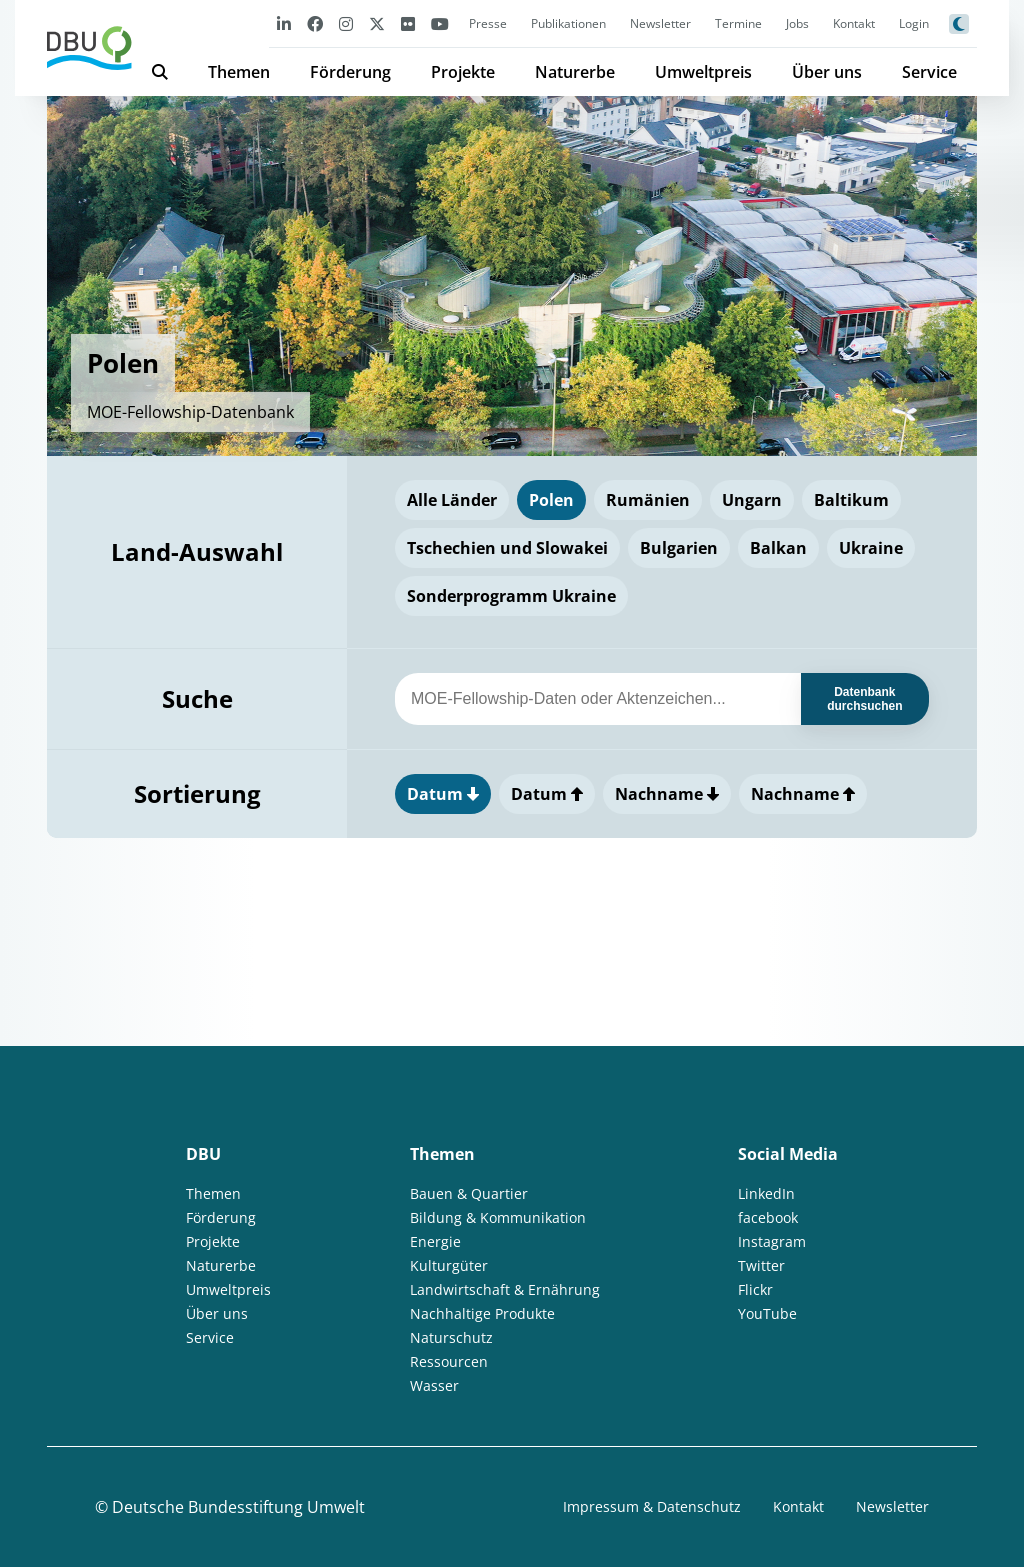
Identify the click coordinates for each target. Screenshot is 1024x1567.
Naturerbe (575, 72)
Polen (551, 500)
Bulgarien (679, 548)
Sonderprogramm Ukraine (511, 596)
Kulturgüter (449, 1265)
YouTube (767, 1313)
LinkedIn (766, 1193)
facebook (768, 1217)
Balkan (778, 548)
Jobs (797, 23)
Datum (443, 794)
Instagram (772, 1241)
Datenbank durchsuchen (864, 699)
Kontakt (854, 23)
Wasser (434, 1385)
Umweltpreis (703, 72)
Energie (435, 1241)
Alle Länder (452, 500)
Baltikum (851, 500)
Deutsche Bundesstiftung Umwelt (238, 1507)
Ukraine (871, 548)
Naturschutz (451, 1337)
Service (929, 72)
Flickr (755, 1289)
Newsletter (660, 23)
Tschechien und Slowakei (507, 548)
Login (914, 23)
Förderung (350, 72)
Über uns (827, 72)
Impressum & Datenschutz (652, 1506)
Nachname (667, 794)
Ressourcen (449, 1361)
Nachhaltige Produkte (482, 1313)
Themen (239, 72)
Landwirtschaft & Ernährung (505, 1289)
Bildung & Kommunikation (498, 1217)
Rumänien (648, 500)
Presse (488, 23)
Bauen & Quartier (469, 1193)
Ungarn (752, 500)
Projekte (463, 72)
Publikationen (568, 23)
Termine (738, 23)
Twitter (761, 1265)
